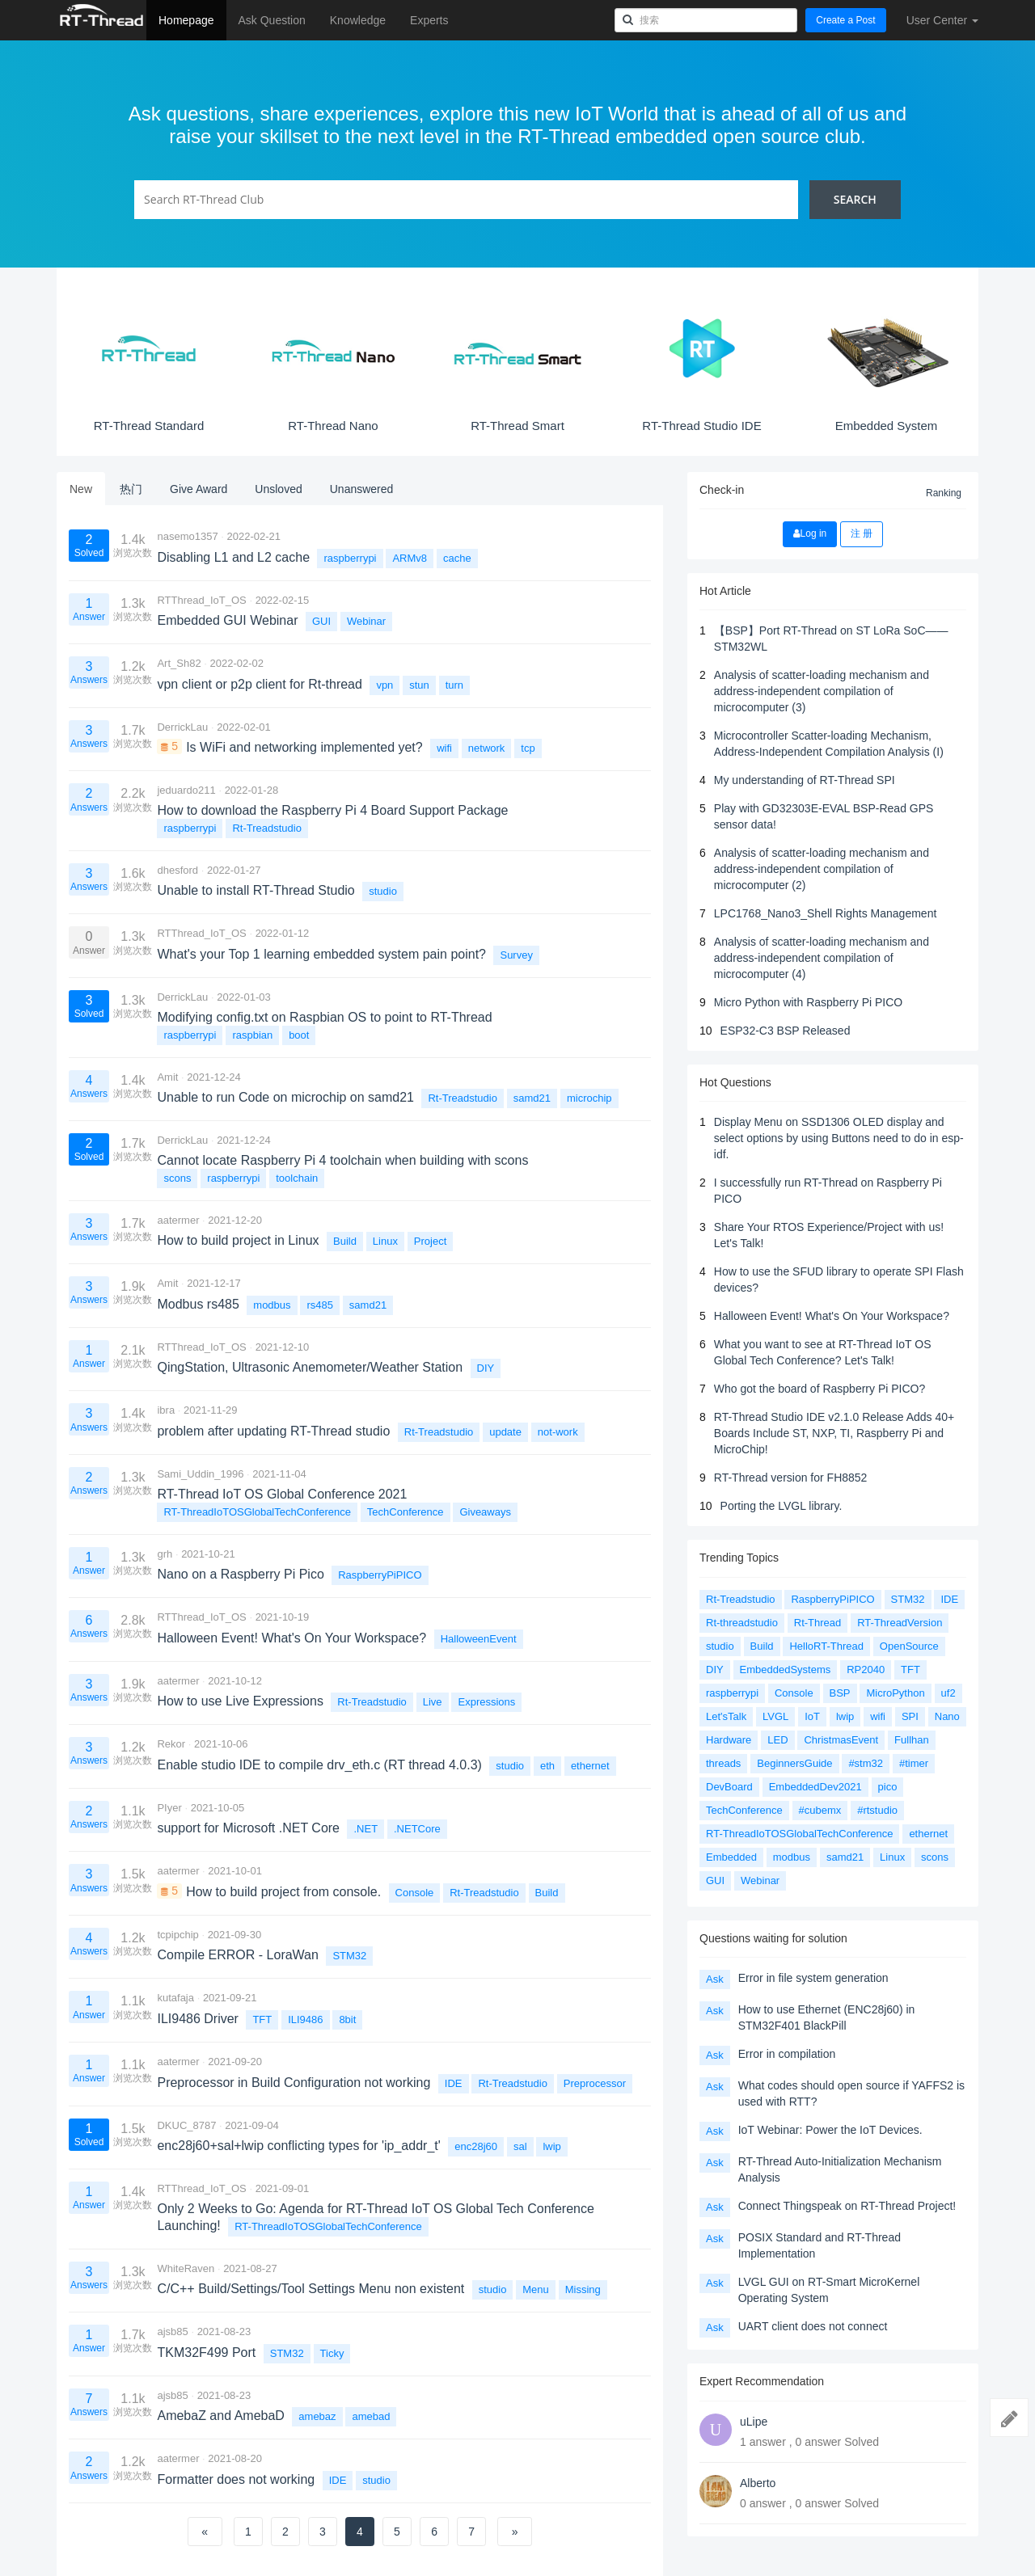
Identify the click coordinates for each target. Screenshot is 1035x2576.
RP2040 (866, 1669)
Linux (385, 1241)
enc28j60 (475, 2146)
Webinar (366, 621)
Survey (516, 955)
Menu (535, 2289)
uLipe (753, 2421)
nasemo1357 (187, 536)
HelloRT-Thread (826, 1646)
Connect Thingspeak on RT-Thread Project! (847, 2205)
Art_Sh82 (179, 663)
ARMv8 (409, 558)
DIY (486, 1368)
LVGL (775, 1716)
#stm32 (865, 1763)
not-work (558, 1432)
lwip (551, 2146)
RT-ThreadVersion (899, 1623)
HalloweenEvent (479, 1639)
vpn (384, 685)
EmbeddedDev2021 (815, 1787)
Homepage (186, 20)
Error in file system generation (813, 1977)
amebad (371, 2416)
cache (457, 558)
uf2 (948, 1693)
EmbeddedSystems (785, 1669)
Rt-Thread (818, 1623)
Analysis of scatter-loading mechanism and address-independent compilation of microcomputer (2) (821, 869)
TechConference (405, 1512)
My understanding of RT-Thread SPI (804, 780)
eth (547, 1766)
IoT (812, 1716)
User (942, 20)
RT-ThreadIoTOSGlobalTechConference (256, 1512)
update (505, 1432)
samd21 (532, 1098)
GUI (321, 621)
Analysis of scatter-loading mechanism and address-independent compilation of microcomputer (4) (821, 957)
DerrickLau (182, 727)
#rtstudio (877, 1810)
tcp (527, 748)
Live (432, 1702)
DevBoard (729, 1787)
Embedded (731, 1857)
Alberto (757, 2483)
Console (414, 1893)
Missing (583, 2289)
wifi (444, 748)
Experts (429, 20)
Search (855, 199)
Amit (167, 1077)
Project (430, 1241)
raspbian (252, 1035)
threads (723, 1763)
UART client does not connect (813, 2326)
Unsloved (278, 489)
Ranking (943, 493)
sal (520, 2146)
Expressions (486, 1702)
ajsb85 (172, 2331)
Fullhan (911, 1740)
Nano (947, 1716)
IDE (454, 2083)
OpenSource (909, 1646)
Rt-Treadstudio (267, 828)
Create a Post (845, 20)
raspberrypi (349, 558)
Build (345, 1241)
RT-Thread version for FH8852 (791, 1477)
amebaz (317, 2416)
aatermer (178, 1220)
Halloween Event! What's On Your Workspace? (831, 1315)
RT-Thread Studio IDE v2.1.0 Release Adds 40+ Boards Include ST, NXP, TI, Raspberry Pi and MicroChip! (834, 1433)
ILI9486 (305, 2019)
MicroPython (895, 1693)
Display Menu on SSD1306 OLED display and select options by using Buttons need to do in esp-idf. (839, 1138)
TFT (262, 2019)
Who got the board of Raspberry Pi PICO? (819, 1388)
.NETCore (417, 1829)
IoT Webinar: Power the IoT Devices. (830, 2129)
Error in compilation (787, 2053)
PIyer (169, 1808)
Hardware (728, 1740)
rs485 (319, 1305)
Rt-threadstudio (742, 1623)
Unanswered (362, 489)
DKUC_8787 (186, 2125)
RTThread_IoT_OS (201, 600)
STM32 (349, 1956)
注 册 (861, 533)
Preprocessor (595, 2083)
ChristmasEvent (841, 1740)
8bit (347, 2019)
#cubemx (820, 1810)
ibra (166, 1410)
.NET (365, 1829)
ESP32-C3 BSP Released (785, 1030)
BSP (840, 1693)
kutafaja (175, 1998)
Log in (810, 533)
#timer (913, 1763)
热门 (131, 489)
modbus (271, 1305)
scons (177, 1178)
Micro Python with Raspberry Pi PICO (808, 1002)
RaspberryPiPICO (379, 1575)
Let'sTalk (726, 1716)
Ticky (332, 2353)
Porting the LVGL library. (781, 1505)
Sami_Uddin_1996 (200, 1474)
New (81, 489)
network (486, 748)
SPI (910, 1716)
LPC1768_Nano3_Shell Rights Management (825, 913)
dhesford (177, 870)
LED (777, 1740)
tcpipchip (177, 1935)
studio (383, 891)
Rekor (171, 1744)
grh (164, 1554)
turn (454, 685)
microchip (589, 1098)
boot (299, 1035)
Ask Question (272, 20)
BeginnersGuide (794, 1763)
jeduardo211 (186, 790)
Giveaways (485, 1512)
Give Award (198, 489)
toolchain (297, 1178)
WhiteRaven (185, 2268)
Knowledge (358, 20)
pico (888, 1787)
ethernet (590, 1766)
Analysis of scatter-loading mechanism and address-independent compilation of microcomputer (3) (821, 691)
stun (419, 685)
